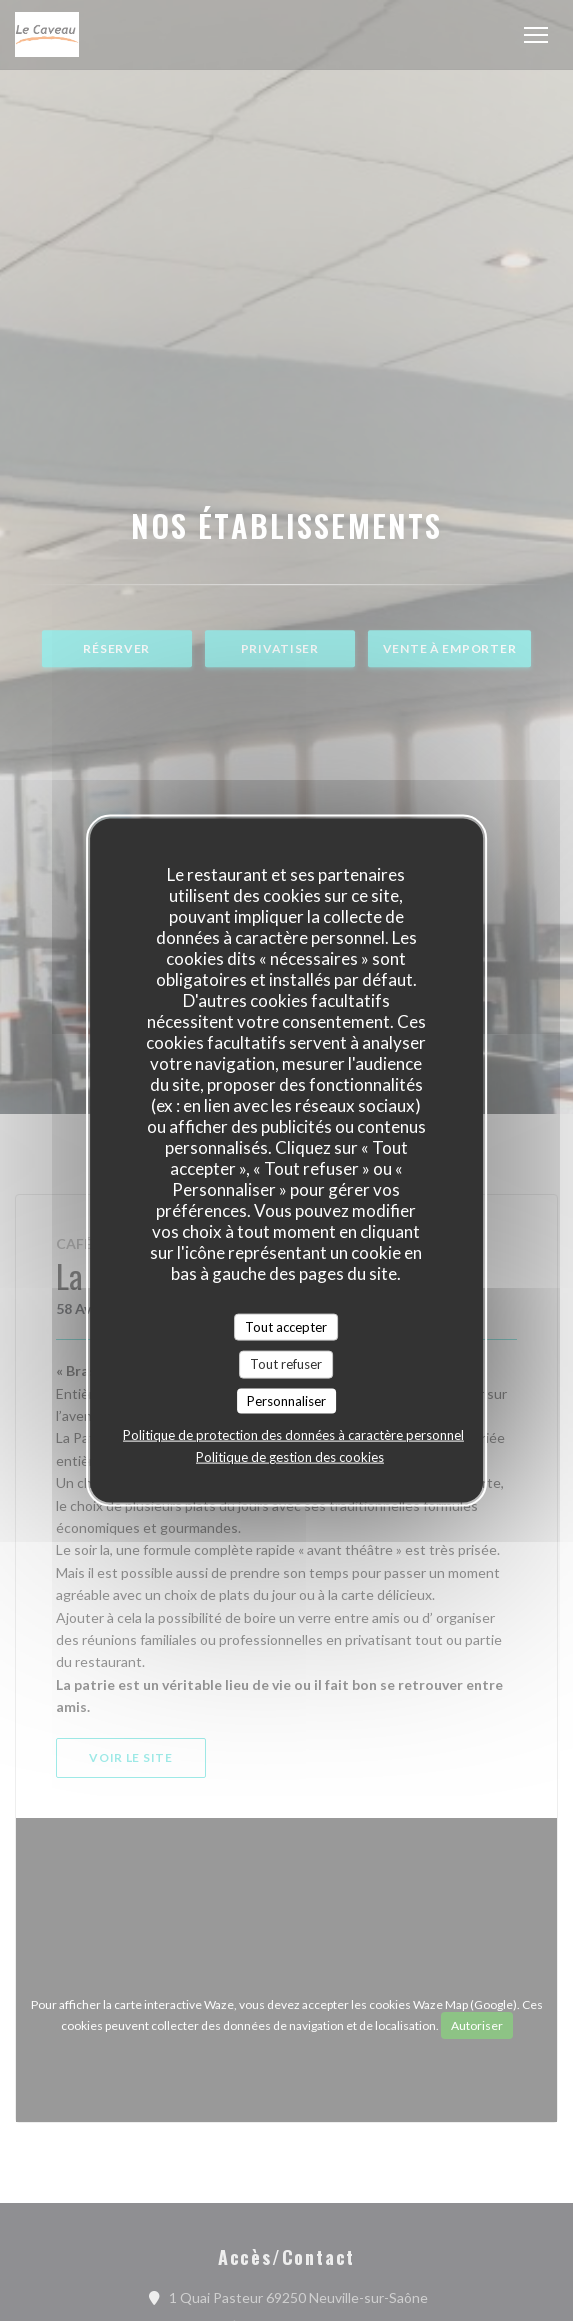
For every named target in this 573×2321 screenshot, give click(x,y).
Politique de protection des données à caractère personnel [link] (293, 1435)
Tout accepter (286, 1326)
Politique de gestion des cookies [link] (290, 1457)
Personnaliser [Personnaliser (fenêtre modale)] (286, 1400)
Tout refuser (286, 1364)
